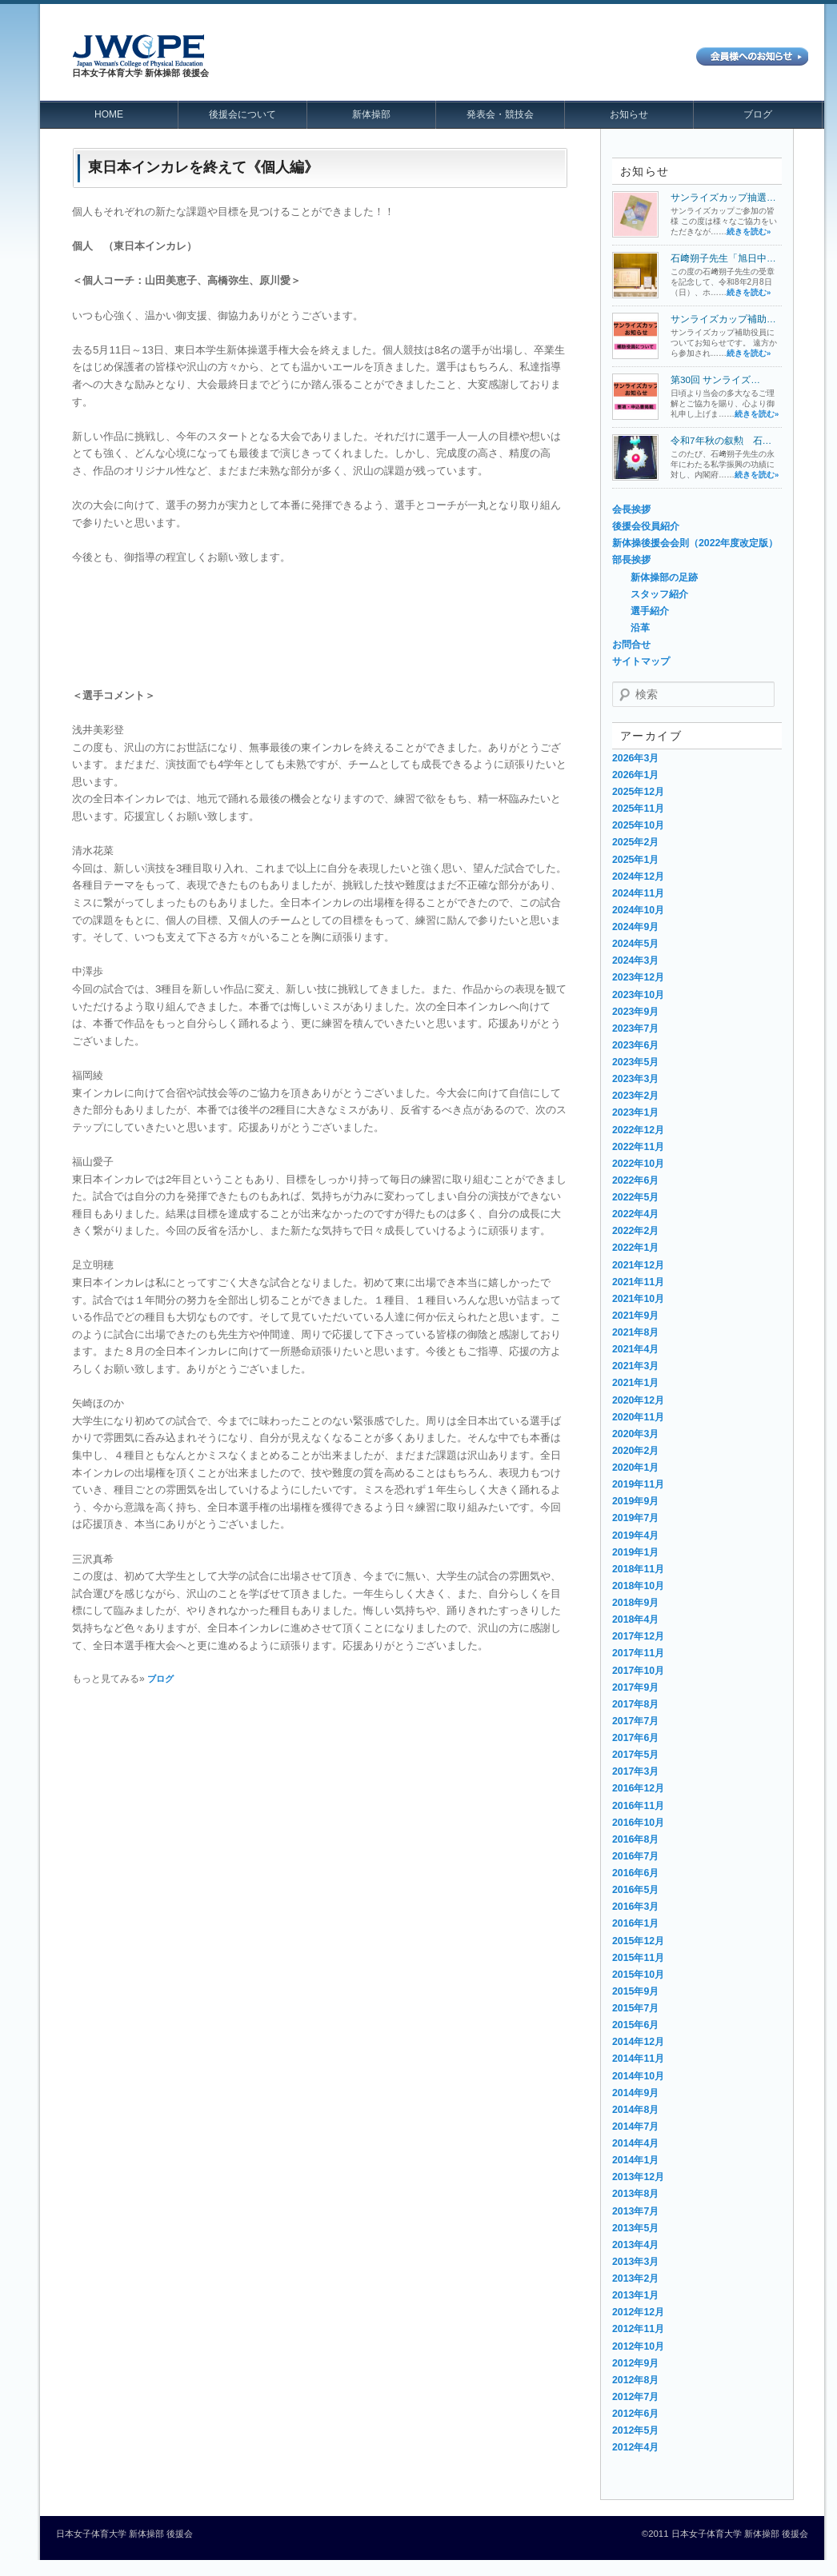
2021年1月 (635, 1382)
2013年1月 (635, 2295)
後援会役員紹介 (645, 526)
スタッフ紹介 (659, 594)
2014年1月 (635, 2160)
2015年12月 (638, 1941)
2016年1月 (635, 1923)
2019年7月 (635, 1518)
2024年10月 (638, 910)
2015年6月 (635, 2025)
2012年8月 (635, 2380)
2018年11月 (638, 1569)
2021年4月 (635, 1349)
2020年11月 (638, 1417)
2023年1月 (635, 1112)
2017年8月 (635, 1704)
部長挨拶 (631, 559)
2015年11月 (638, 1957)
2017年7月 (635, 1721)
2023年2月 (635, 1095)
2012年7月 (635, 2396)
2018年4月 (635, 1619)
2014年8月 (635, 2109)
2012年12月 (638, 2312)
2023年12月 (638, 977)
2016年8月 (635, 1839)
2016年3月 (635, 1906)
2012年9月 (635, 2363)
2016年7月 (635, 1856)
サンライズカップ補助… (723, 319)
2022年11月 (638, 1146)
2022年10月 (638, 1163)
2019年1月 (635, 1552)
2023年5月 (635, 1062)
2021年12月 (638, 1265)
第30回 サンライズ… (715, 379)
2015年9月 (635, 1991)
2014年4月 (635, 2143)
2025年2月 (635, 842)
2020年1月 (635, 1467)
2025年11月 (638, 808)
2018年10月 (638, 1586)
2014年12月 (638, 2041)
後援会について (242, 114)
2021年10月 (638, 1298)
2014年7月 (635, 2126)
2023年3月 (635, 1078)
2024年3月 (635, 960)
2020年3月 (635, 1434)
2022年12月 (638, 1130)
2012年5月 (635, 2430)
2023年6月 (635, 1045)
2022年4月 (635, 1214)
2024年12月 (638, 876)
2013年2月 (635, 2278)
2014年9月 (635, 2093)
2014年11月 (638, 2058)
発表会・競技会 (500, 114)
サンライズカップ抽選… (723, 197)
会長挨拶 (631, 509)
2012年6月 (635, 2413)
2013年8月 (635, 2193)
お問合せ (631, 644)
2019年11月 (638, 1484)
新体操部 (371, 114)
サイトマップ (641, 661)
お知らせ (629, 114)
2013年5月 (635, 2228)
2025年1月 (635, 859)
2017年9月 (635, 1687)
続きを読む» (749, 231)
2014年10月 (638, 2076)
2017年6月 (635, 1737)
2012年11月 (638, 2328)
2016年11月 (638, 1805)
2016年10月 (638, 1822)
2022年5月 (635, 1197)
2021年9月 (635, 1315)
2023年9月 (635, 1011)
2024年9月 (635, 927)
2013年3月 (635, 2261)
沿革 (640, 627)
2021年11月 (638, 1282)
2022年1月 (635, 1247)
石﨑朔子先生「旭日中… (723, 258)
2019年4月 (635, 1535)
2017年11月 (638, 1653)
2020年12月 (638, 1400)
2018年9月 (635, 1602)
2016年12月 (638, 1788)
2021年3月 (635, 1366)
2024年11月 (638, 893)
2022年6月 (635, 1180)
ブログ (757, 114)
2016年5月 (635, 1889)
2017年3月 (635, 1771)
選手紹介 (650, 611)
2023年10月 (638, 994)
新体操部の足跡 (664, 577)
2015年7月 (635, 2008)
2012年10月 (638, 2346)
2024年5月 (635, 943)
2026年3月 (635, 758)
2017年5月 (635, 1754)
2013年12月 (638, 2177)
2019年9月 (635, 1501)
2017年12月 (638, 1636)
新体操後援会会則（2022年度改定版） (695, 543)
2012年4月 (635, 2447)
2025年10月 (638, 825)
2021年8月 (635, 1332)
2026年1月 (635, 775)
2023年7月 (635, 1028)
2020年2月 (635, 1450)
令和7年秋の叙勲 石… (721, 440)
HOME (108, 114)
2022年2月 (635, 1230)
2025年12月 (638, 791)
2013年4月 (635, 2245)
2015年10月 (638, 1974)
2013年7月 (635, 2211)
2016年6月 (635, 1873)
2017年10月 (638, 1670)
